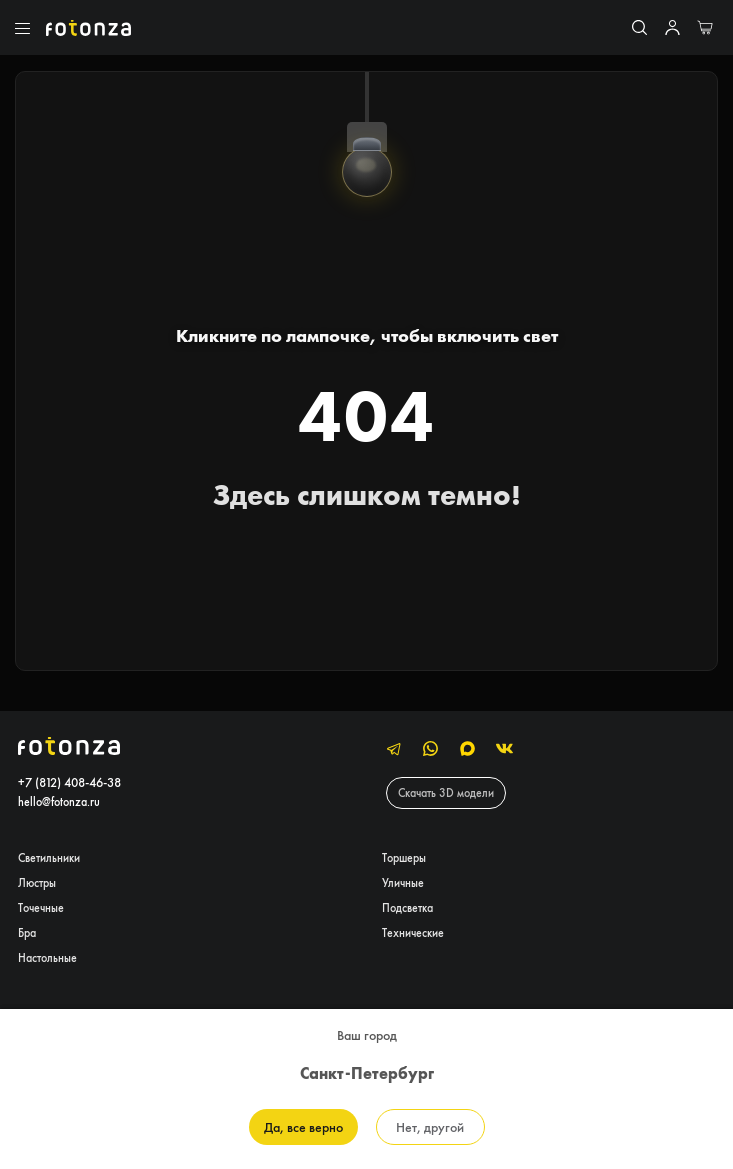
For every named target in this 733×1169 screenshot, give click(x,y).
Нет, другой (430, 1127)
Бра (27, 932)
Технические (413, 932)
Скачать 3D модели (446, 792)
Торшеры (404, 857)
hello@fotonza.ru (59, 801)
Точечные (41, 907)
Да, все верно (303, 1127)
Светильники (49, 857)
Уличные (403, 882)
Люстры (37, 882)
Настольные (47, 957)
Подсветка (407, 907)
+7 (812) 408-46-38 (69, 782)
